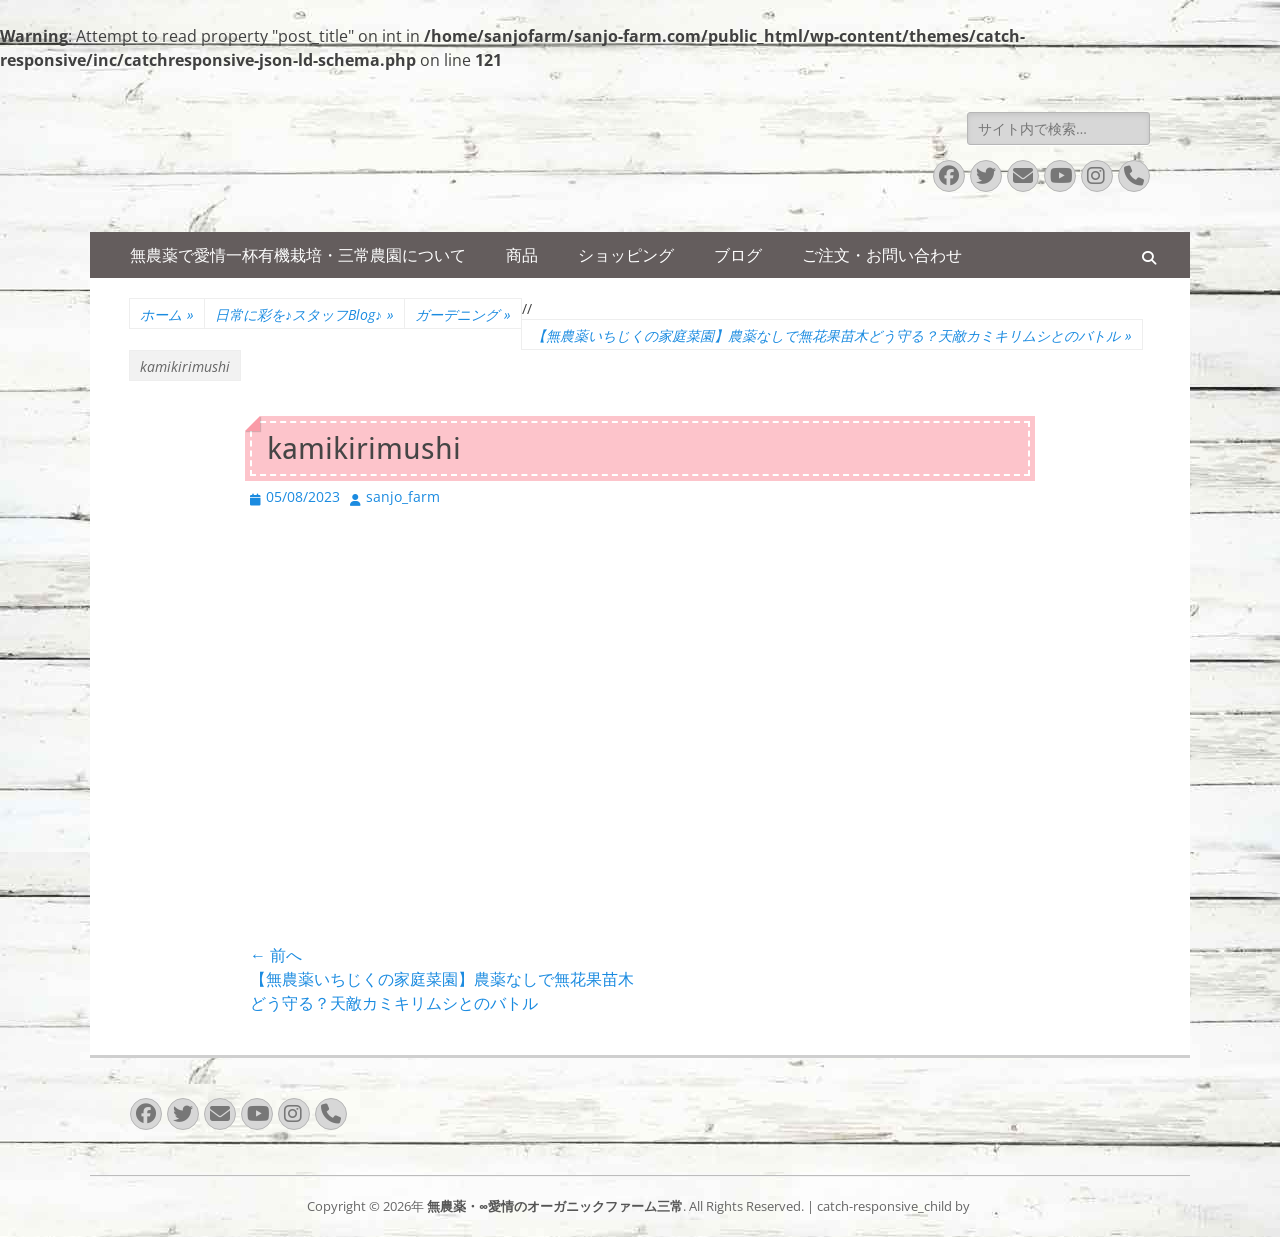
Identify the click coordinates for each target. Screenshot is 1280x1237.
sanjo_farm (403, 496)
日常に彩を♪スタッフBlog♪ (304, 314)
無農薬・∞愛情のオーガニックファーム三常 (555, 1206)
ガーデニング (463, 314)
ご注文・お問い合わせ (882, 255)
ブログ (738, 255)
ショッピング (626, 255)
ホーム (167, 314)
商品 (522, 255)
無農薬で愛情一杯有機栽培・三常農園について (298, 255)
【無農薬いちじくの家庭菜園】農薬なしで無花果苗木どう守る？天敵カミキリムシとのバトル (832, 335)
